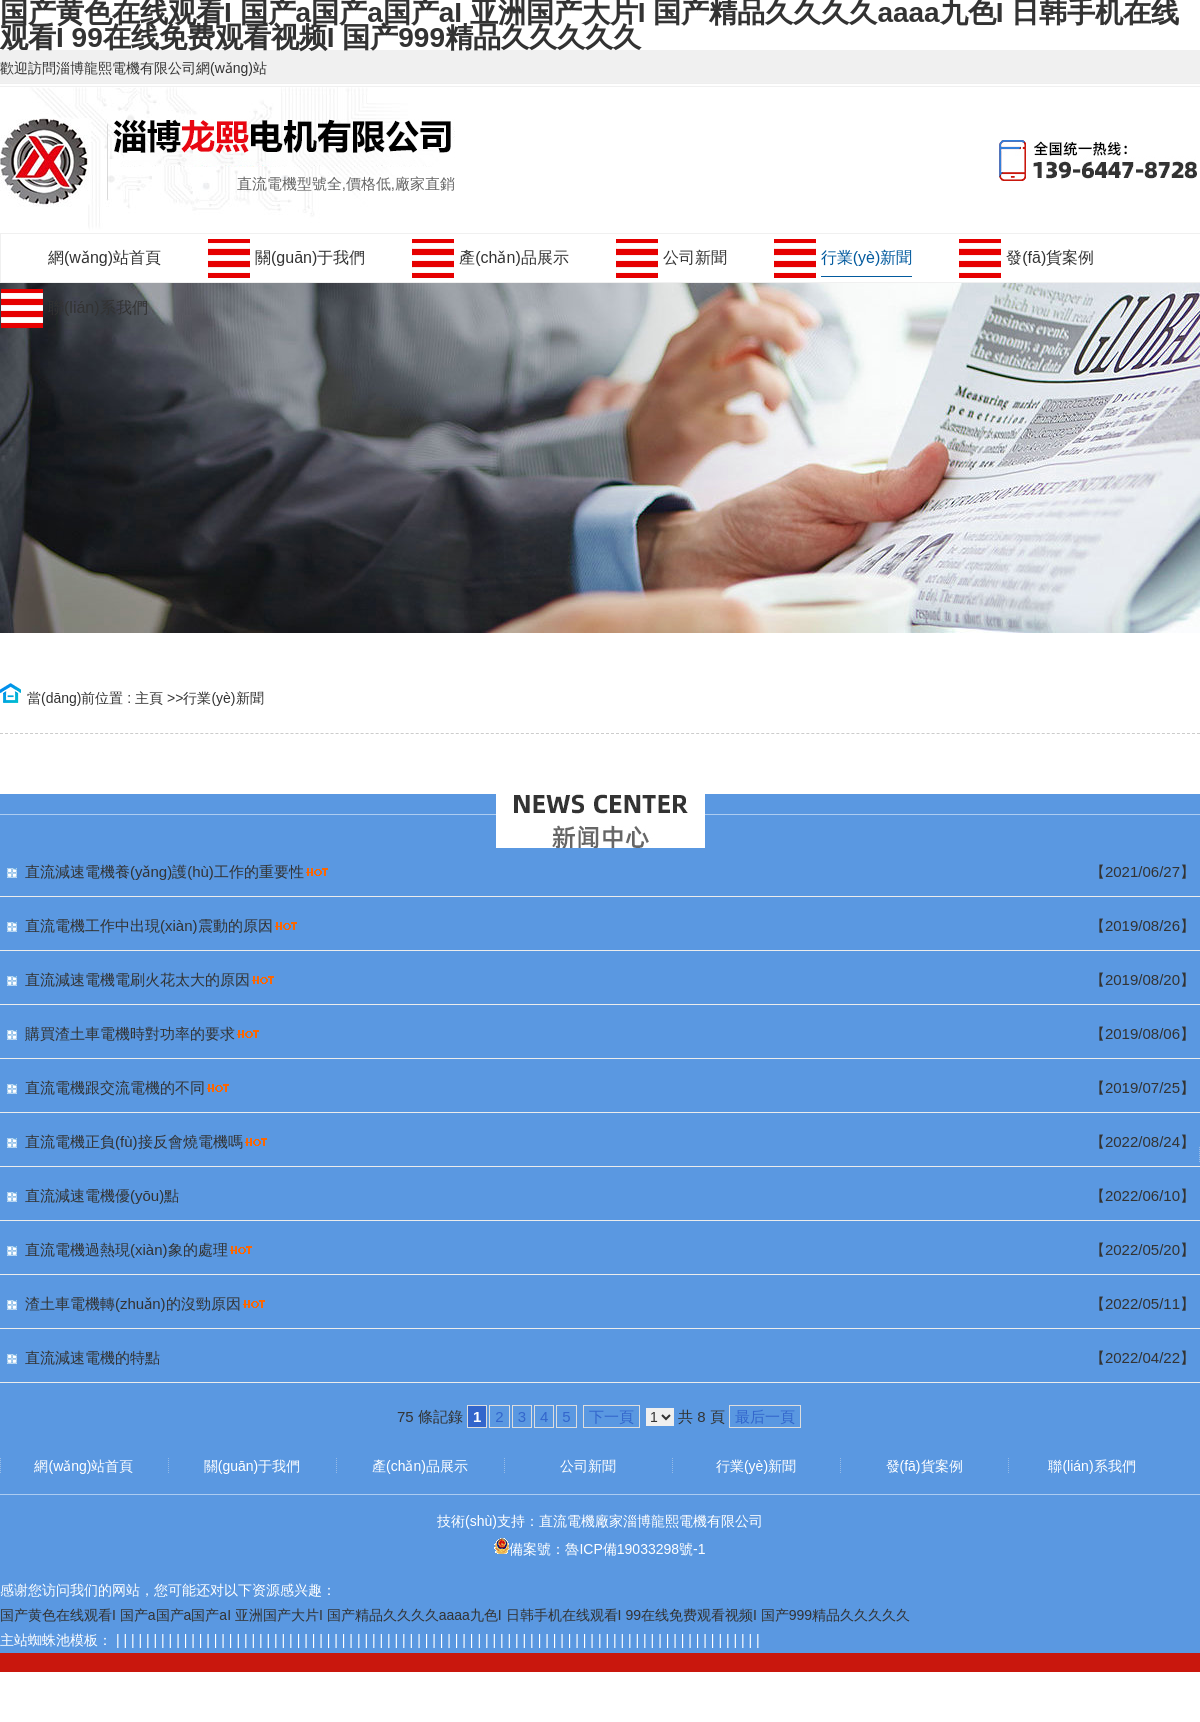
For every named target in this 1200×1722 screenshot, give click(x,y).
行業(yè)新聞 (223, 698)
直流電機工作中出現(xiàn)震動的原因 (149, 925)
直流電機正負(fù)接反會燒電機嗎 (134, 1141)
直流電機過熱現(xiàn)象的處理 (126, 1249)
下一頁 (611, 1416)
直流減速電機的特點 (92, 1357)
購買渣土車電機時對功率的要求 (130, 1033)
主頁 (149, 698)
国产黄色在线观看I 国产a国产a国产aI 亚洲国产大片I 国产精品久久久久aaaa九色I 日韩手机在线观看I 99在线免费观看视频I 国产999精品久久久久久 (455, 1615)
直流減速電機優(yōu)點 (102, 1195)
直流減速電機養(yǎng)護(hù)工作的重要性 (164, 871)
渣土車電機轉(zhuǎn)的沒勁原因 (133, 1303)
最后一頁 (765, 1416)
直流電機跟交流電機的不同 (115, 1087)
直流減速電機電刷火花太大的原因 (137, 979)
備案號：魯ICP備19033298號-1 (599, 1549)
